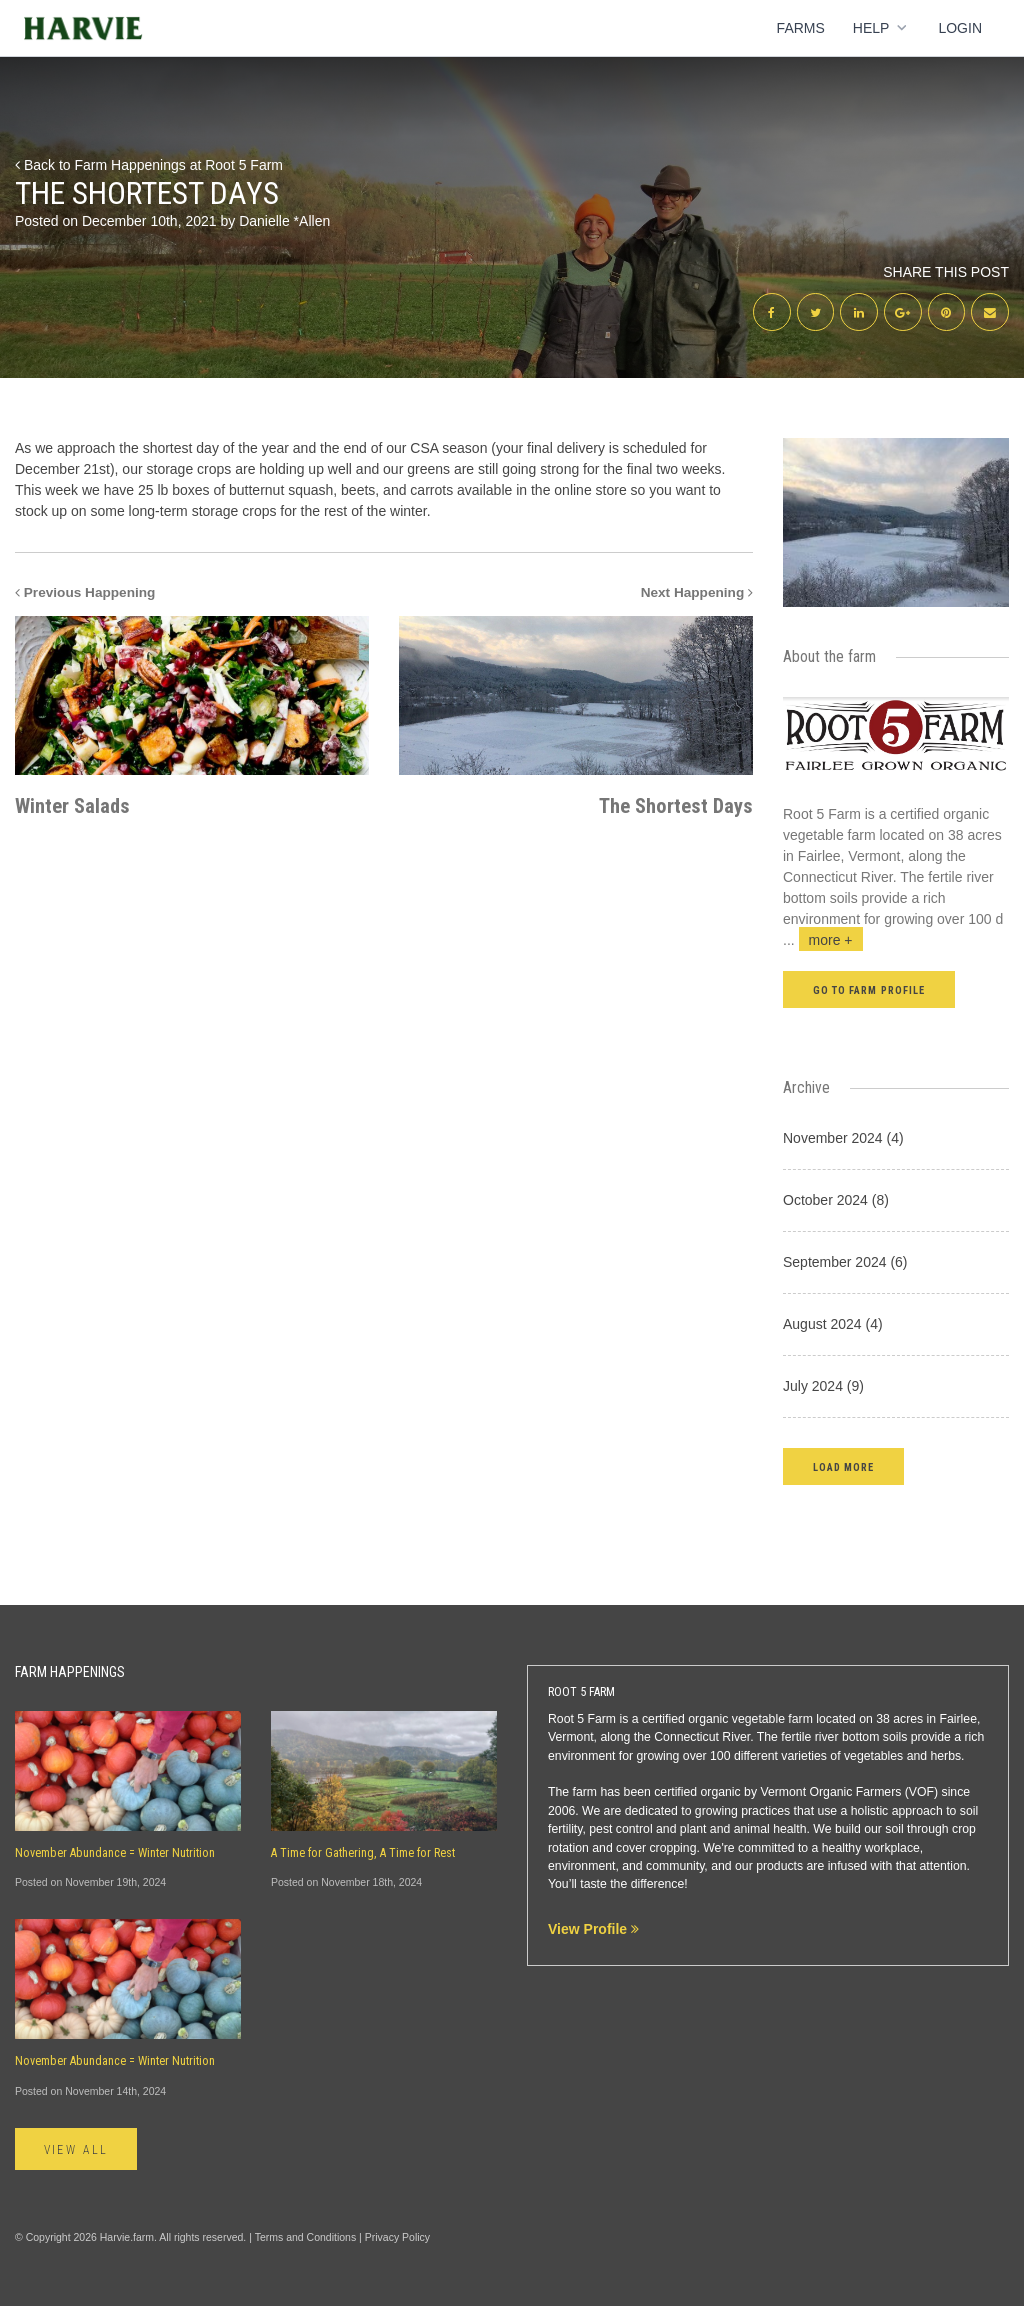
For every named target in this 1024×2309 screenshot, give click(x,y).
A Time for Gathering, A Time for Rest (363, 1855)
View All (78, 2152)
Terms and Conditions (306, 2240)
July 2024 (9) (823, 1388)
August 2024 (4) (833, 1326)
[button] (843, 1468)
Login (960, 28)
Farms (801, 28)
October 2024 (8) (836, 1202)
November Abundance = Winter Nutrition (115, 1855)
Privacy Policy (397, 2240)
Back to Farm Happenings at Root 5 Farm (149, 165)
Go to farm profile (869, 992)
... (823, 942)
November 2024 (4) (843, 1140)
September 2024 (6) (845, 1264)
